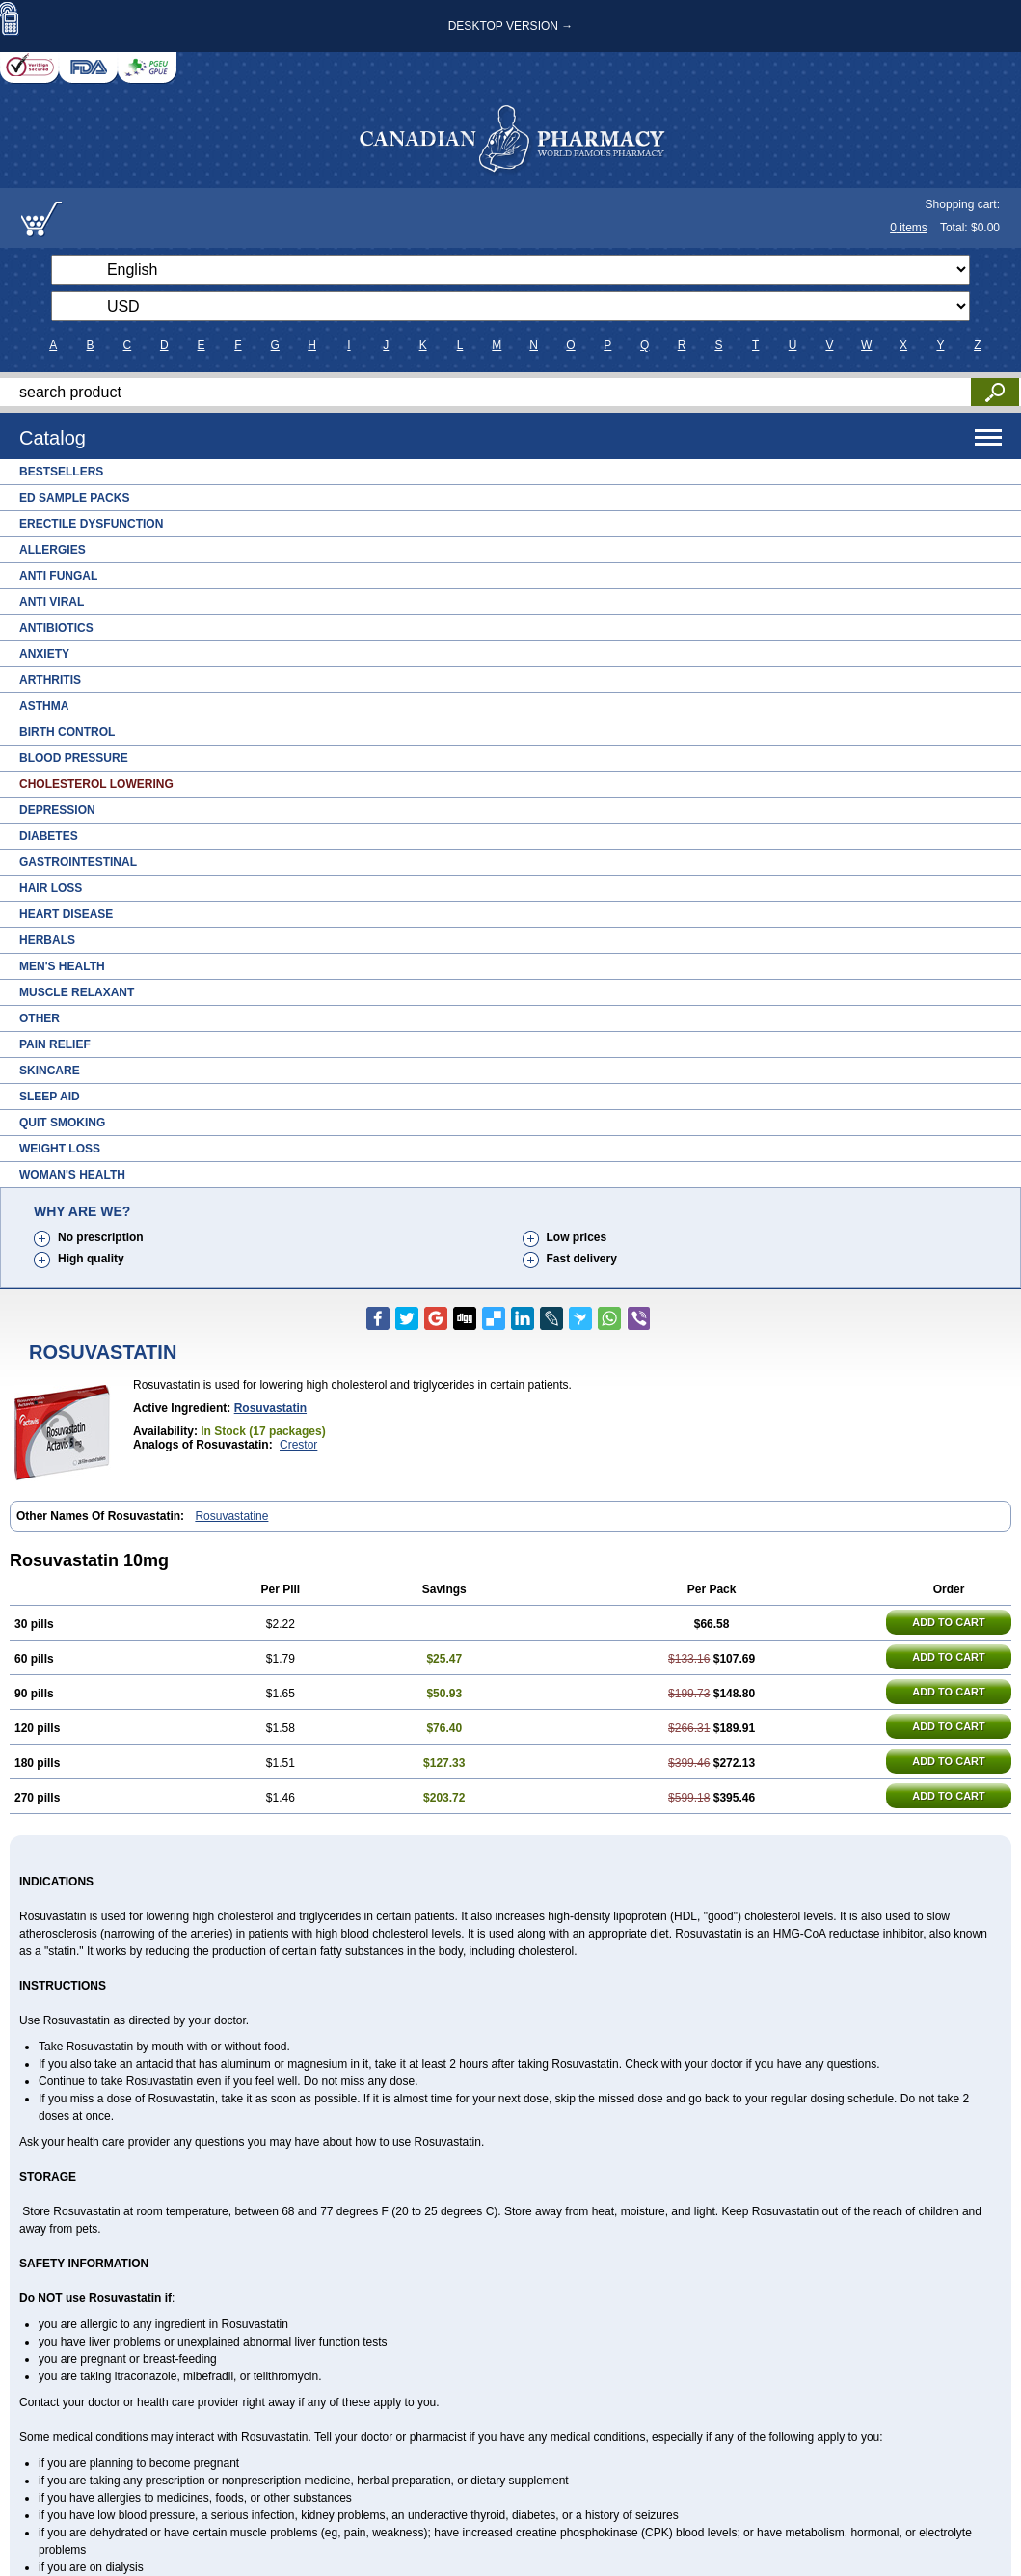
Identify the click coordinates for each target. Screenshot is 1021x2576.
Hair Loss (50, 888)
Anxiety (44, 654)
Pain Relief (55, 1044)
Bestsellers (61, 471)
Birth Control (67, 732)
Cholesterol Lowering (96, 784)
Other (39, 1018)
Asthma (43, 706)
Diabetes (48, 836)
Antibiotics (56, 628)
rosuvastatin (270, 1408)
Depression (57, 810)
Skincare (49, 1070)
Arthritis (50, 680)
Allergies (52, 549)
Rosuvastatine (231, 1516)
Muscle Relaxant (76, 992)
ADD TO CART (948, 1622)
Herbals (47, 940)
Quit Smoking (62, 1122)
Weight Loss (59, 1148)
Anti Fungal (58, 576)
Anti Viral (51, 602)
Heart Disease (66, 914)
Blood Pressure (73, 758)
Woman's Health (72, 1174)
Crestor (298, 1444)
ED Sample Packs (74, 497)
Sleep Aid (49, 1096)
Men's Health (62, 966)
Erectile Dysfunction (91, 523)
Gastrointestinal (78, 862)
